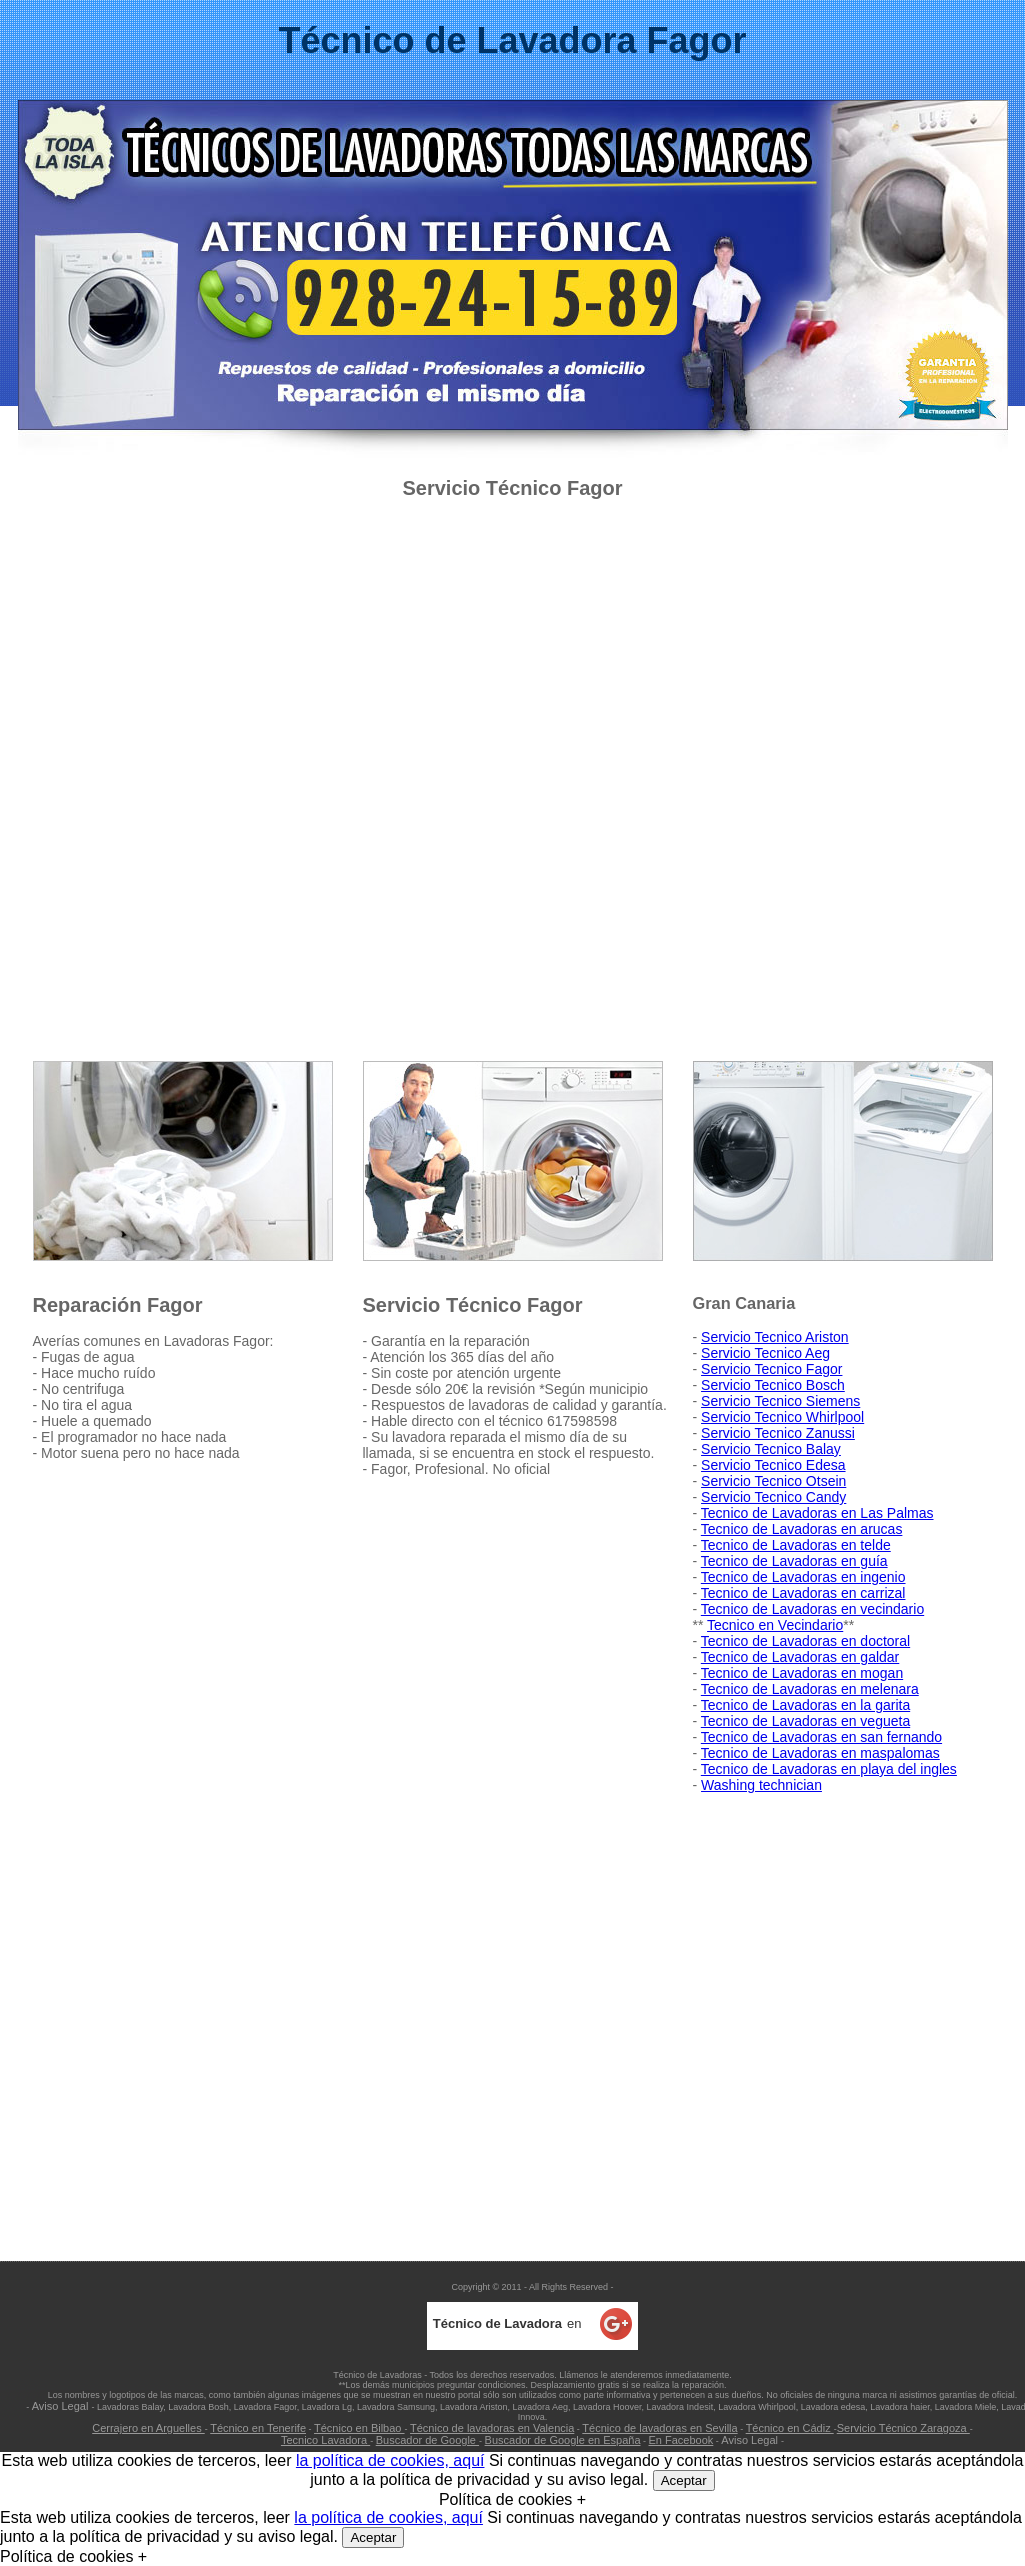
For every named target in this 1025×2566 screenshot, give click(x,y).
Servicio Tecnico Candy (773, 1497)
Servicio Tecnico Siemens (780, 1401)
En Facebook (681, 2440)
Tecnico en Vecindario (775, 1625)
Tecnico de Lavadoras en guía (794, 1561)
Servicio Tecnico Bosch (773, 1385)
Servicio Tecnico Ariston (775, 1337)
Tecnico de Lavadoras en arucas (802, 1529)
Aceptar (684, 2480)
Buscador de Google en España (563, 2440)
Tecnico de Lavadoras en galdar (800, 1657)
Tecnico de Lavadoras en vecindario (812, 1609)
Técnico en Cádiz (790, 2428)
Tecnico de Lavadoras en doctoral (805, 1641)
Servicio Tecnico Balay (771, 1449)
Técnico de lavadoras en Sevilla (659, 2428)
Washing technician (761, 1785)
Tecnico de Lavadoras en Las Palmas (817, 1513)
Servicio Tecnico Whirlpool (782, 1417)
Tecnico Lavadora (325, 2440)
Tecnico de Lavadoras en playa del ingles (829, 1769)
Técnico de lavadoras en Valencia (492, 2428)
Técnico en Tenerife (258, 2428)
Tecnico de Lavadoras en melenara (810, 1689)
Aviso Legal (62, 2406)
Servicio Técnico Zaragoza (903, 2428)
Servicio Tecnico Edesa (773, 1465)
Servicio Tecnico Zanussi (778, 1433)
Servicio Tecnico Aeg (765, 1353)
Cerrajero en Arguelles (148, 2428)
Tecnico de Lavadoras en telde (796, 1545)
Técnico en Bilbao (359, 2428)
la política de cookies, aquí (390, 2460)
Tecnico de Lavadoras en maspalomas (820, 1753)
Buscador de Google (427, 2440)
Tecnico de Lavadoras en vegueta (805, 1721)
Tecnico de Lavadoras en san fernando (821, 1737)
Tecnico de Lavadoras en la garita (805, 1705)
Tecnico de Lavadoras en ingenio (803, 1577)
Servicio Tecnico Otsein (773, 1481)
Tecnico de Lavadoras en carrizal (803, 1593)
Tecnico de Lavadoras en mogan (802, 1673)
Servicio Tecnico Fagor (771, 1369)
